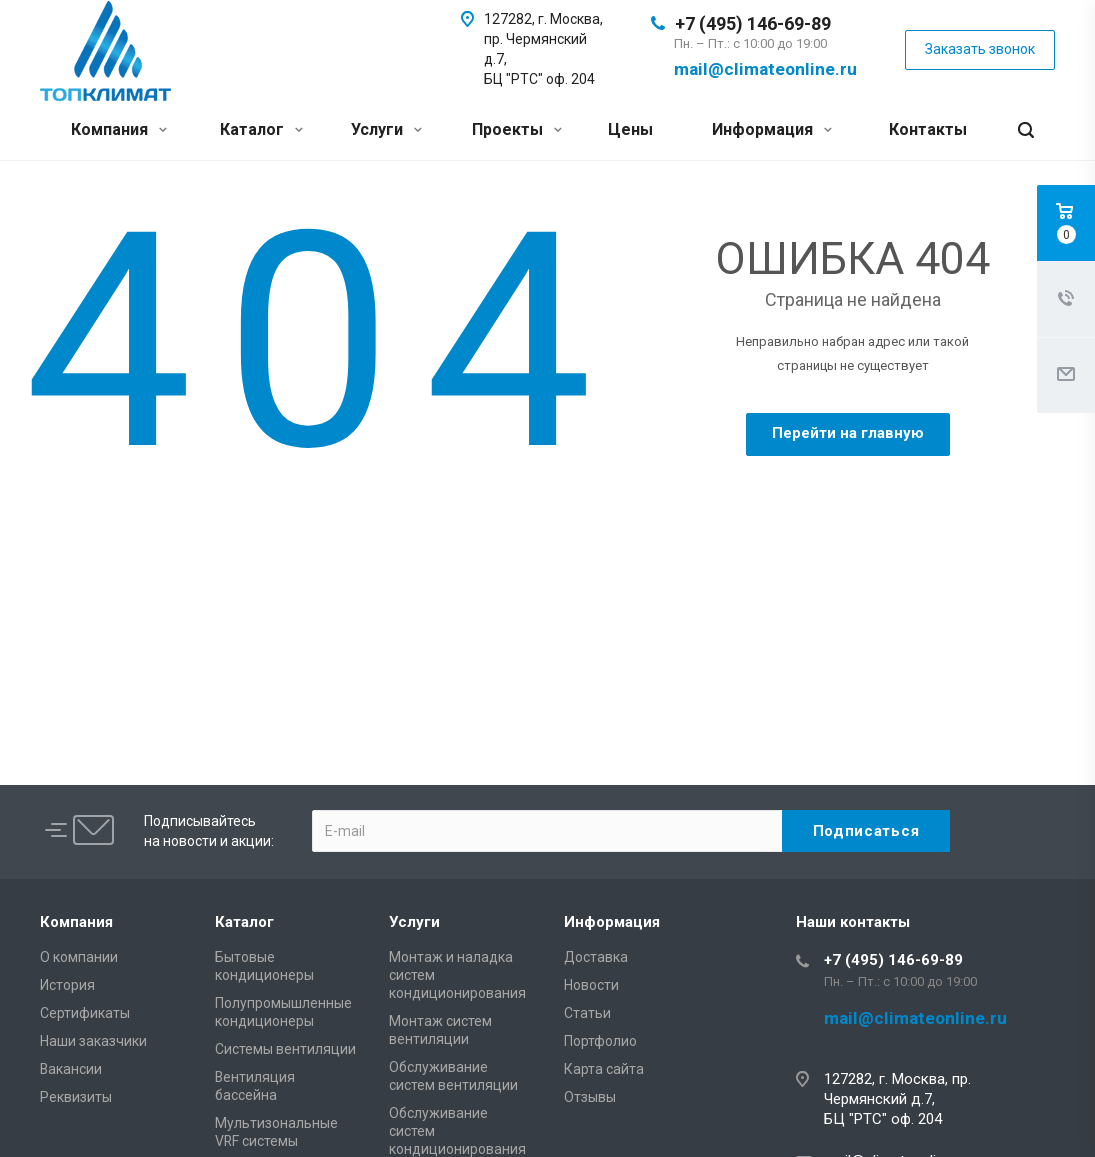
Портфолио (600, 1041)
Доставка (596, 957)
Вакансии (71, 1069)
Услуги (386, 129)
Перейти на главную (848, 433)
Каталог (261, 129)
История (67, 985)
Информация (772, 129)
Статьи (587, 1013)
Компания (119, 129)
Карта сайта (604, 1069)
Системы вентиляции (285, 1049)
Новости (591, 985)
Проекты (517, 129)
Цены (630, 129)
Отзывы (590, 1097)
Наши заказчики (93, 1041)
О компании (79, 957)
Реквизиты (76, 1097)
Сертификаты (85, 1013)
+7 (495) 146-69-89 (753, 23)
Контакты (928, 129)
